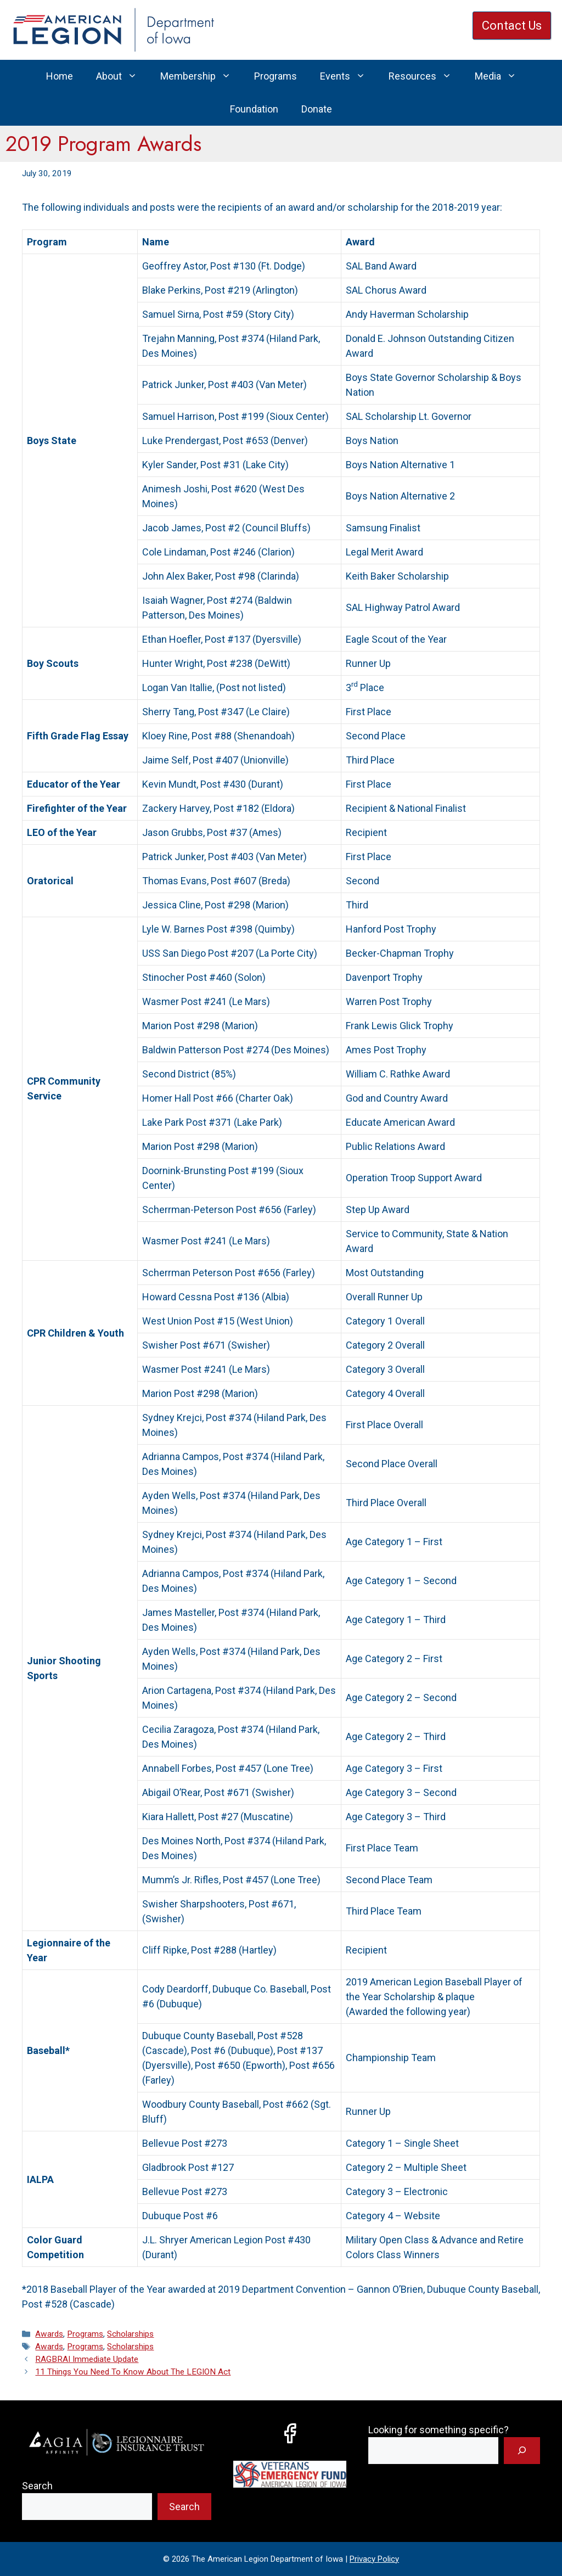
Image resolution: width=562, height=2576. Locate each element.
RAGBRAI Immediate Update (86, 2359)
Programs (275, 76)
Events (348, 76)
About (122, 76)
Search (37, 2485)
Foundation (254, 109)
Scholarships (130, 2334)
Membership (201, 76)
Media (501, 76)
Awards (49, 2334)
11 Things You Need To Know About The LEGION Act (133, 2372)
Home (59, 76)
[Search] (522, 2450)
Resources (426, 76)
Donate (316, 109)
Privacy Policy (374, 2559)
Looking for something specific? (438, 2429)
